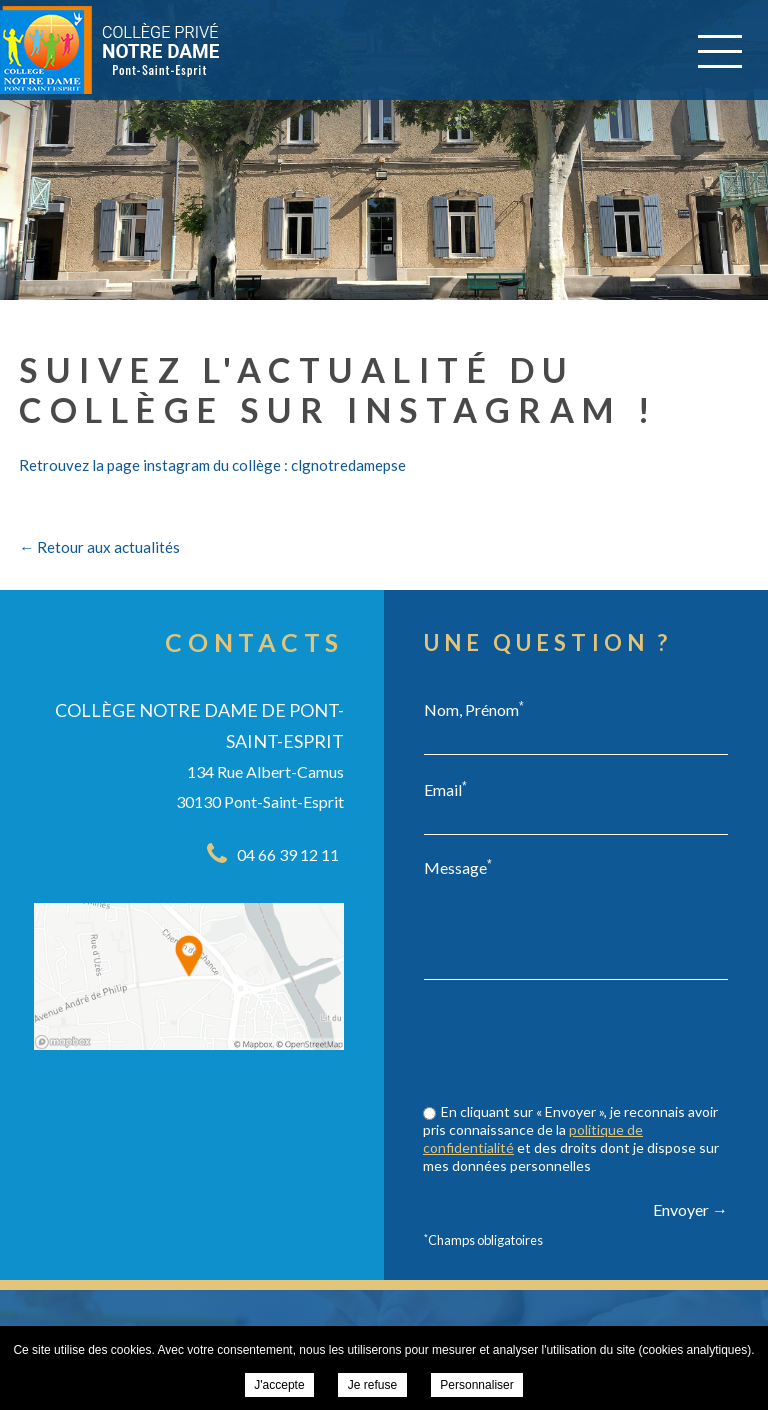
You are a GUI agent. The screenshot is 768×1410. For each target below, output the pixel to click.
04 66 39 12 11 (288, 854)
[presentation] (576, 1044)
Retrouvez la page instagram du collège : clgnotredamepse (212, 465)
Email (445, 789)
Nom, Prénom (474, 709)
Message (458, 867)
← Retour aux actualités (99, 547)
